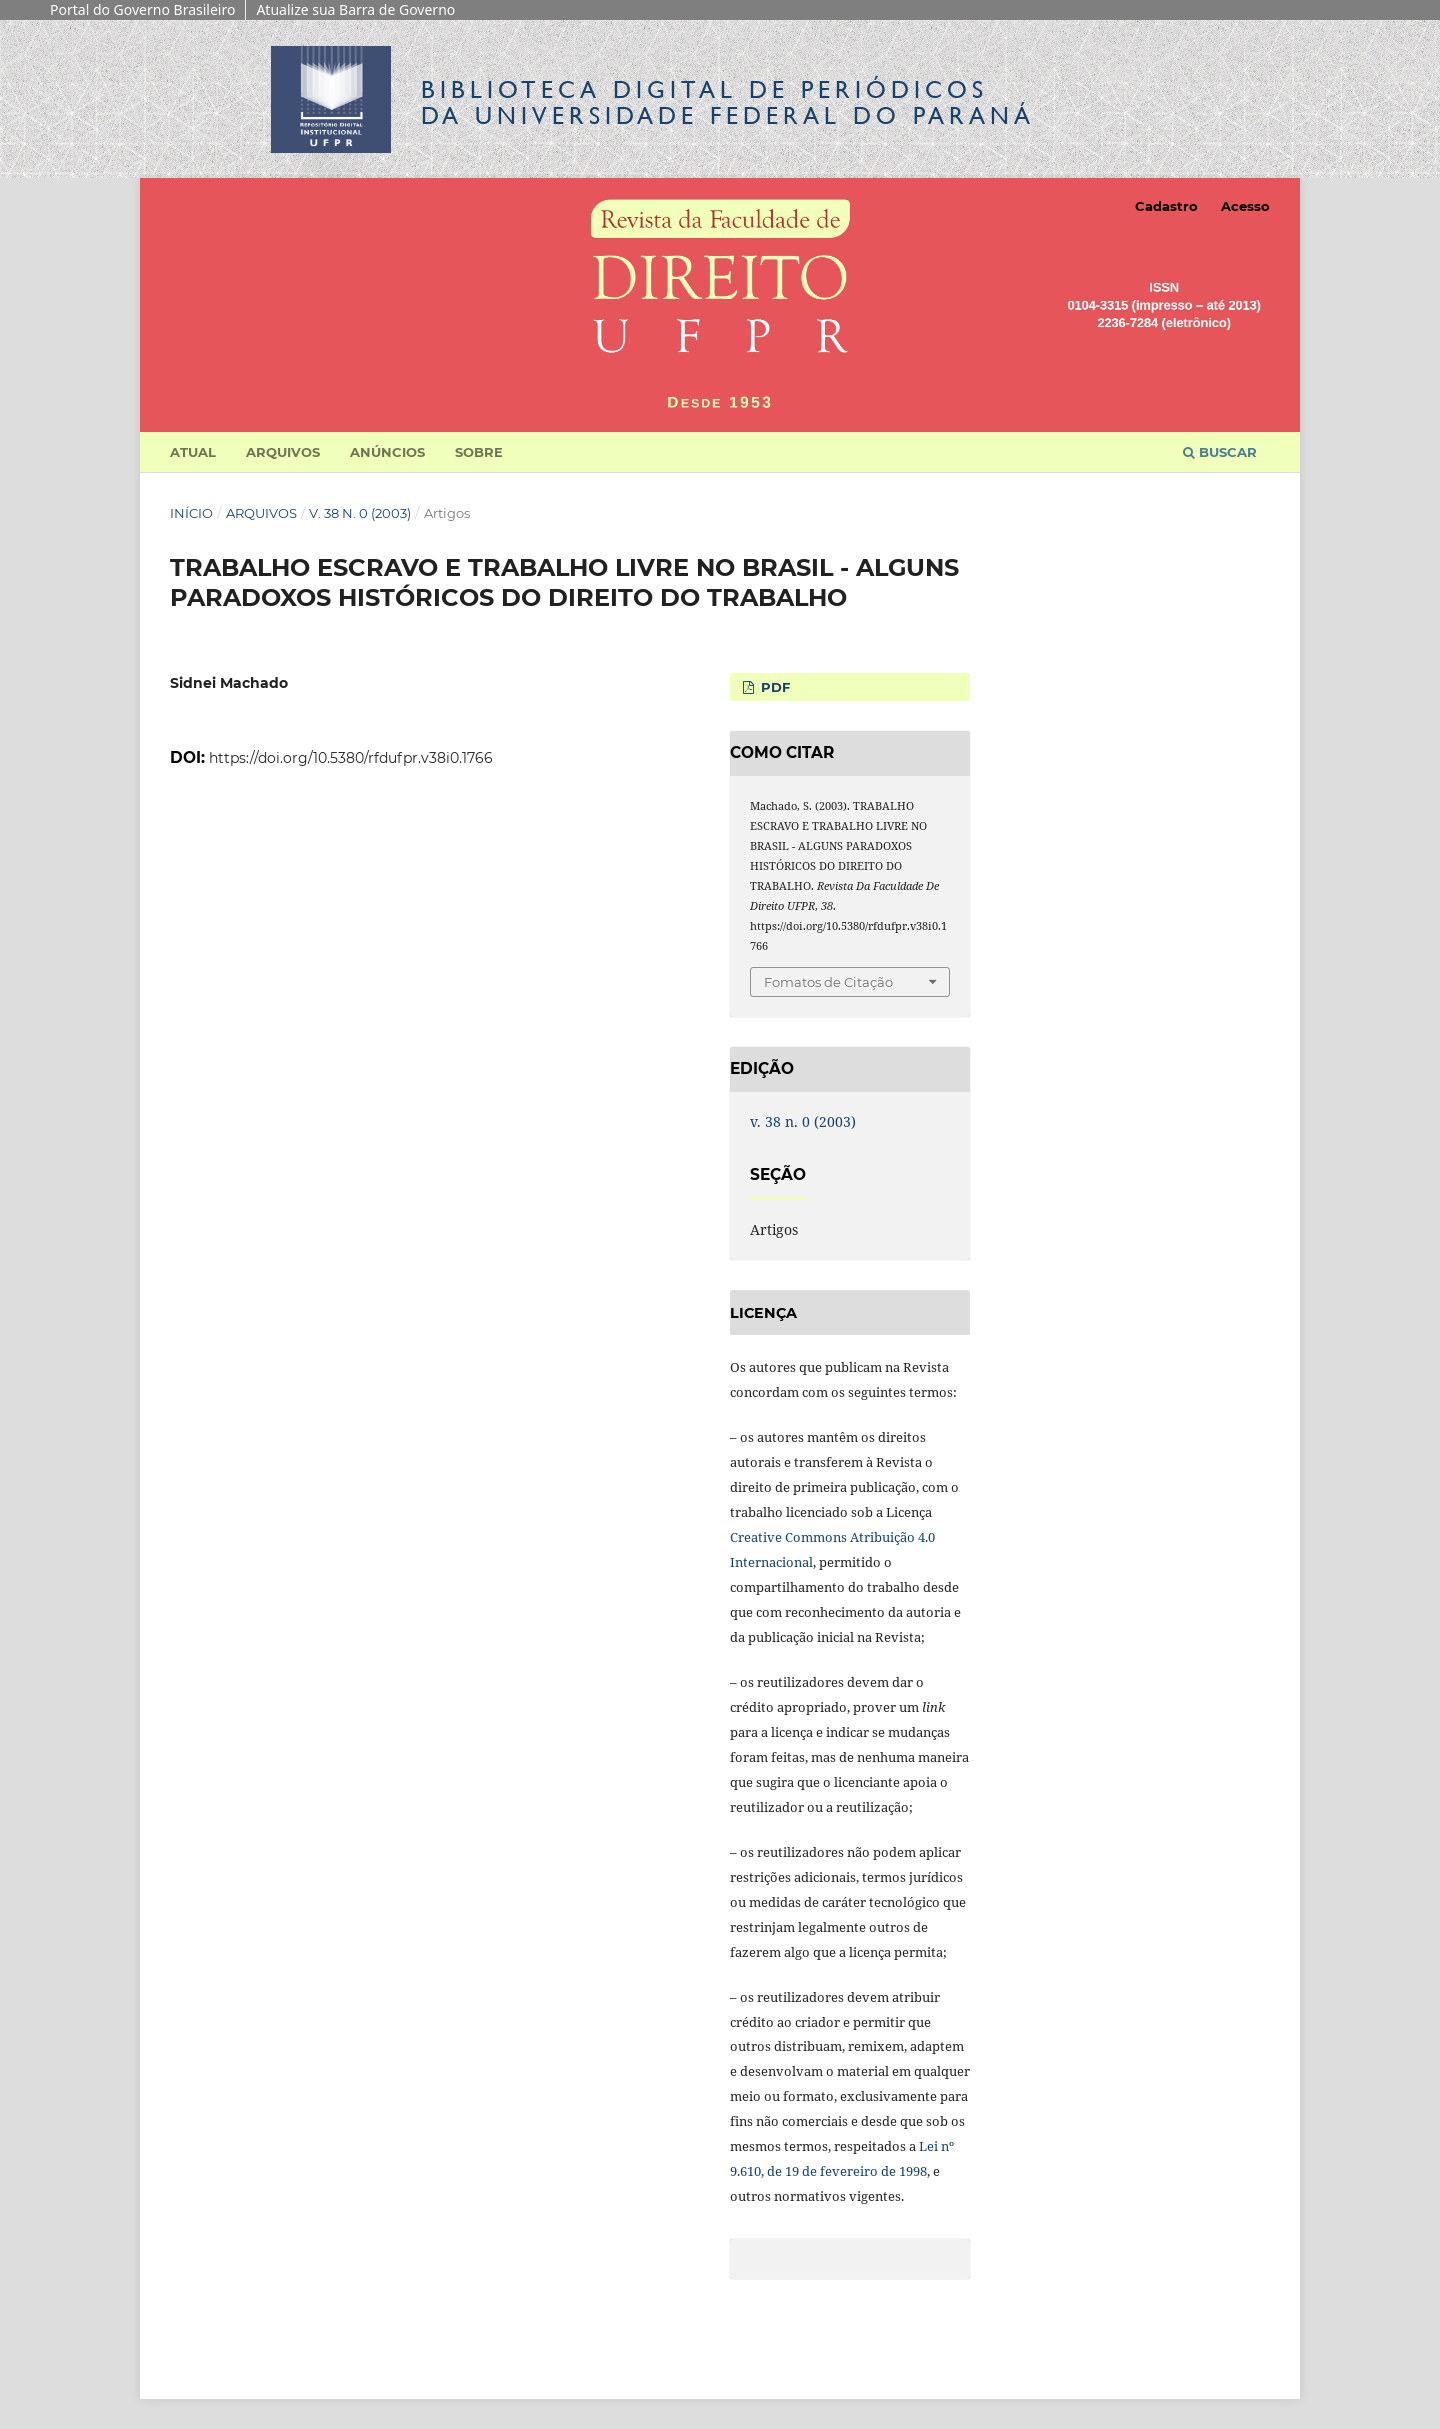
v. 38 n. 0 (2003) (360, 513)
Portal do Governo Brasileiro (142, 9)
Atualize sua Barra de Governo (355, 9)
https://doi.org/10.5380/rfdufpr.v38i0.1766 (351, 758)
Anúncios (387, 452)
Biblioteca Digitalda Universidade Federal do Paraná (728, 102)
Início (191, 513)
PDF (773, 687)
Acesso (1245, 206)
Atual (193, 452)
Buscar (1220, 452)
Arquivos (283, 452)
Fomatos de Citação (828, 982)
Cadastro (1166, 206)
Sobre (479, 452)
